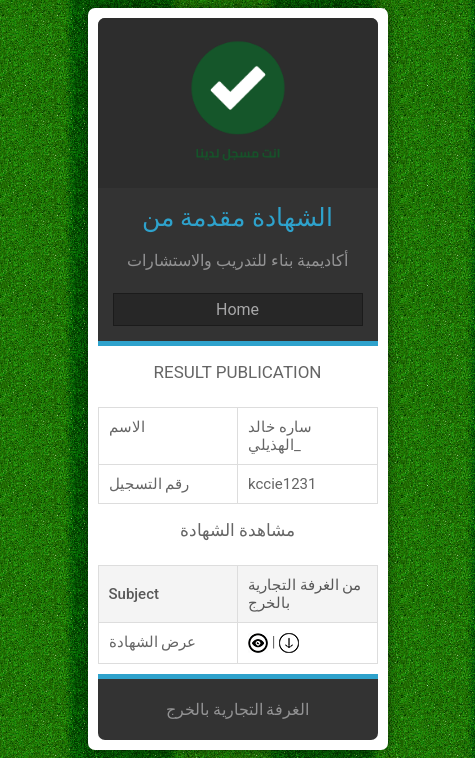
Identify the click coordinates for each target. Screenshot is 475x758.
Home (237, 309)
